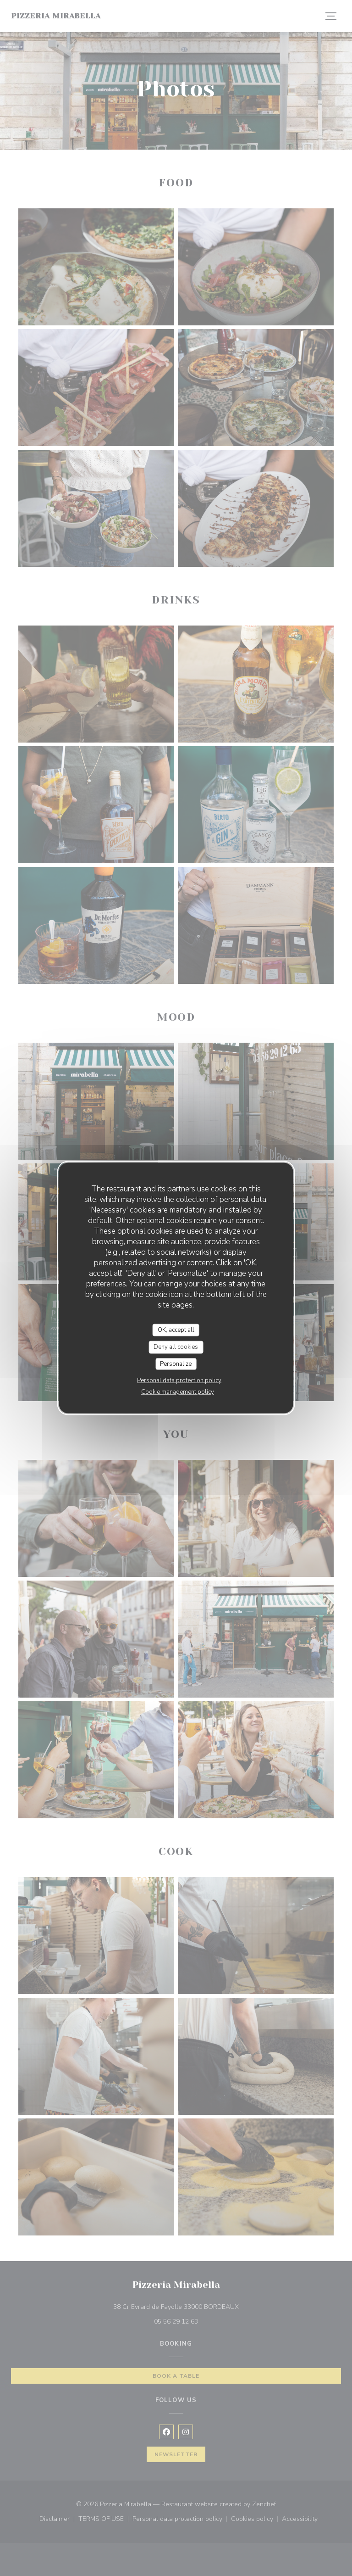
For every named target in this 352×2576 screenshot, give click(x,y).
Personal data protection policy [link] (179, 1380)
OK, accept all (176, 1329)
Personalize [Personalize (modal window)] (176, 1363)
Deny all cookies (176, 1347)
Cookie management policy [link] (177, 1392)
